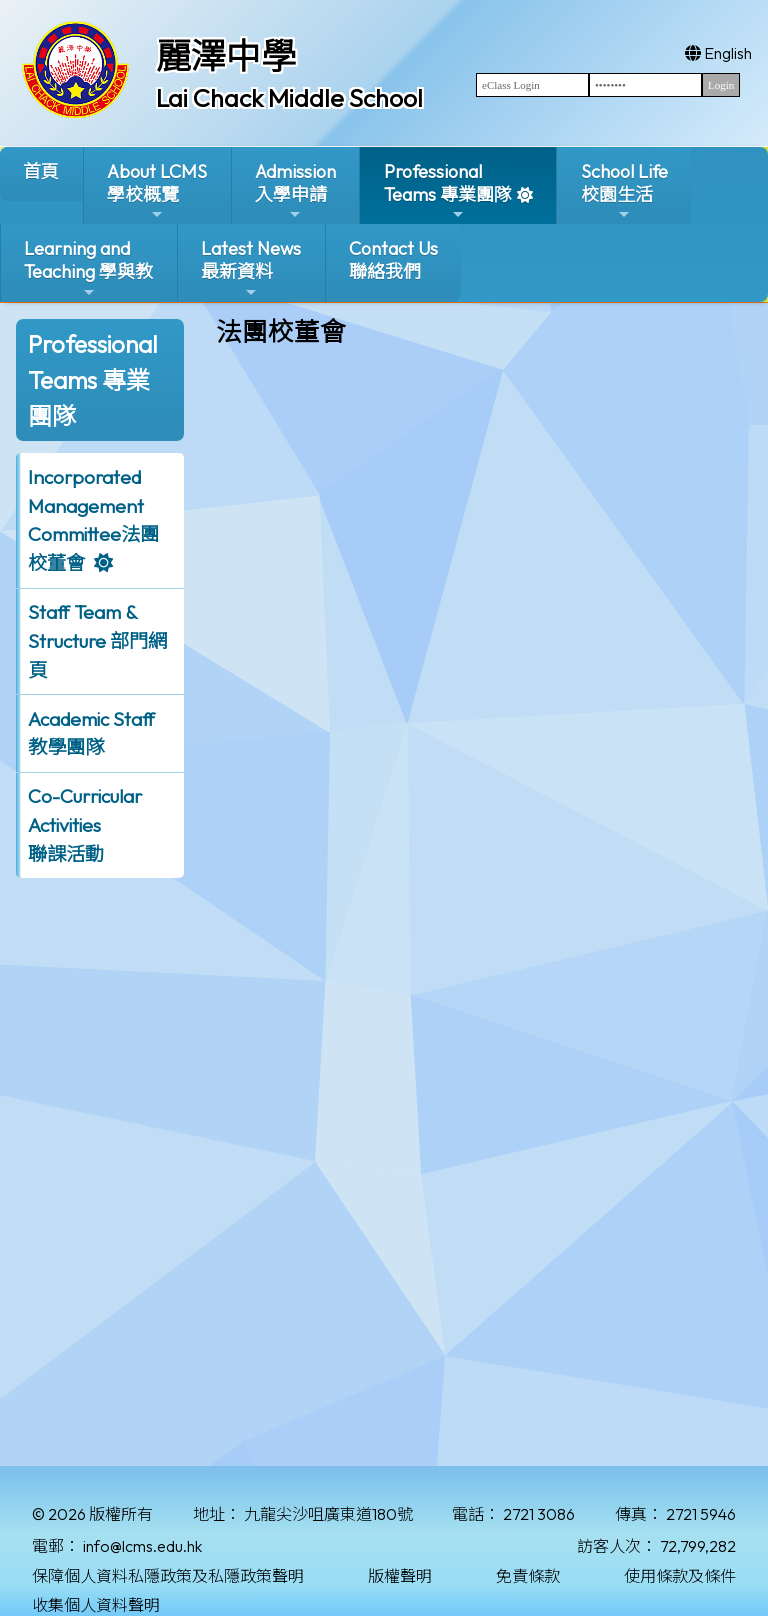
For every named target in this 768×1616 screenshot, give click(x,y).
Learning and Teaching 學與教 (88, 268)
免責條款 (528, 1576)
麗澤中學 (226, 56)
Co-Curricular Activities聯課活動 (85, 825)
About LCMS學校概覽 (157, 191)
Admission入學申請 (295, 191)
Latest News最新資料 (251, 268)
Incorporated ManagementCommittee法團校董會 (93, 520)
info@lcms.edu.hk (142, 1546)
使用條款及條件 (680, 1576)
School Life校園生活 (624, 191)
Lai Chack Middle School (289, 98)
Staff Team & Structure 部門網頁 (97, 641)
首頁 (41, 171)
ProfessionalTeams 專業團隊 (448, 191)
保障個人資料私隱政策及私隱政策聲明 (168, 1576)
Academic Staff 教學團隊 (91, 733)
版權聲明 (400, 1576)
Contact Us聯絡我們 (393, 260)
